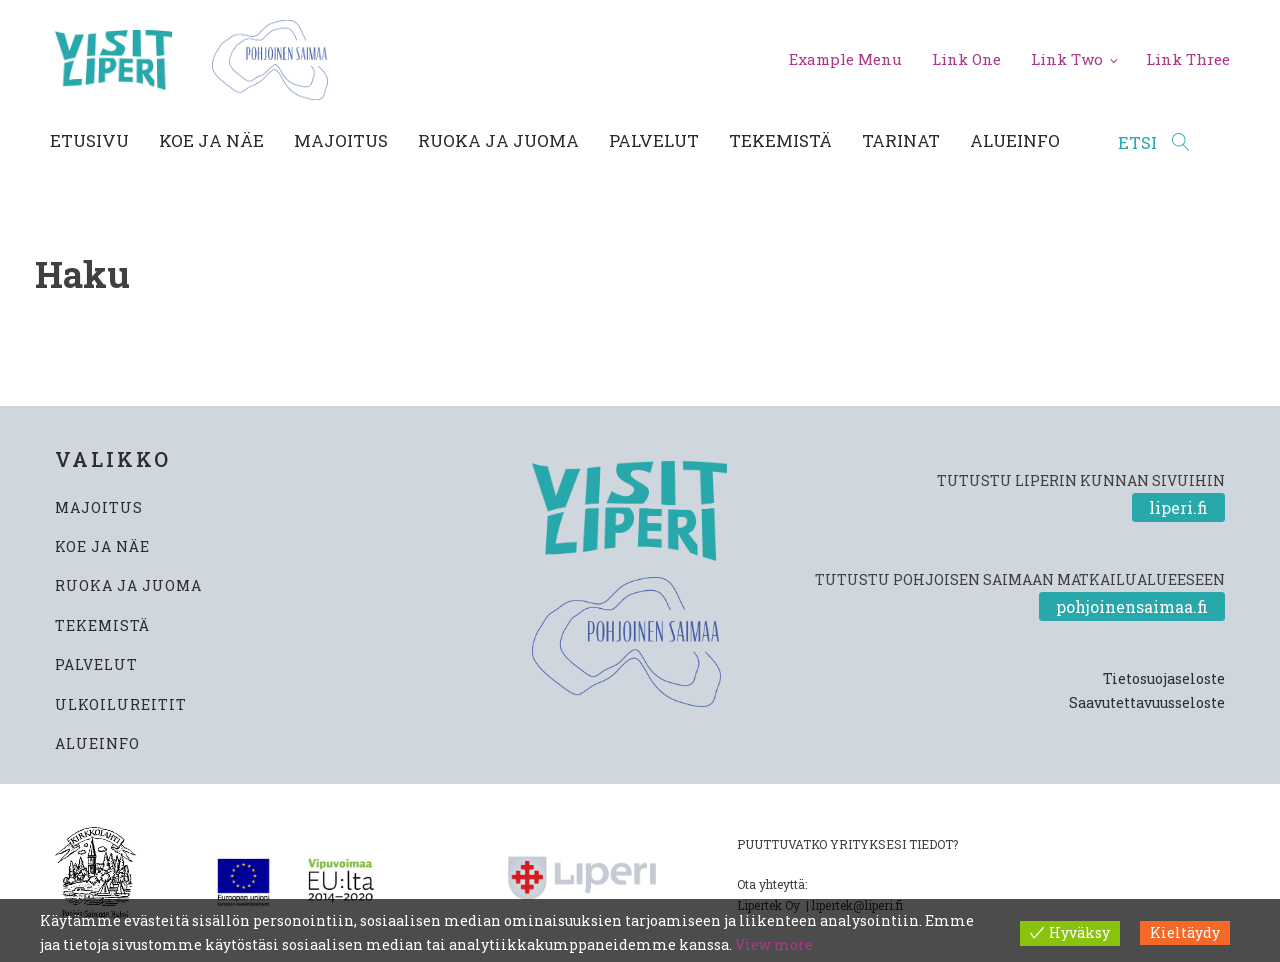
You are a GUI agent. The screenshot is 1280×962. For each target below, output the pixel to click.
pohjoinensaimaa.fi (1132, 606)
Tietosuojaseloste (1164, 678)
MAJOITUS (99, 507)
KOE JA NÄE (102, 546)
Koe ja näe (211, 140)
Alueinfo (1015, 140)
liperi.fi (1178, 507)
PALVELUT (96, 664)
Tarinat (901, 140)
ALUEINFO (97, 743)
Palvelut (654, 140)
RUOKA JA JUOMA (128, 585)
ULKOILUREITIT (121, 704)
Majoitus (341, 140)
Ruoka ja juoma (498, 140)
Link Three (1188, 59)
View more (774, 944)
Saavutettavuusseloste (1147, 702)
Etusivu (89, 140)
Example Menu (845, 59)
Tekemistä (780, 140)
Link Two (1067, 59)
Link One (966, 59)
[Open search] (1154, 143)
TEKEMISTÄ (102, 625)
